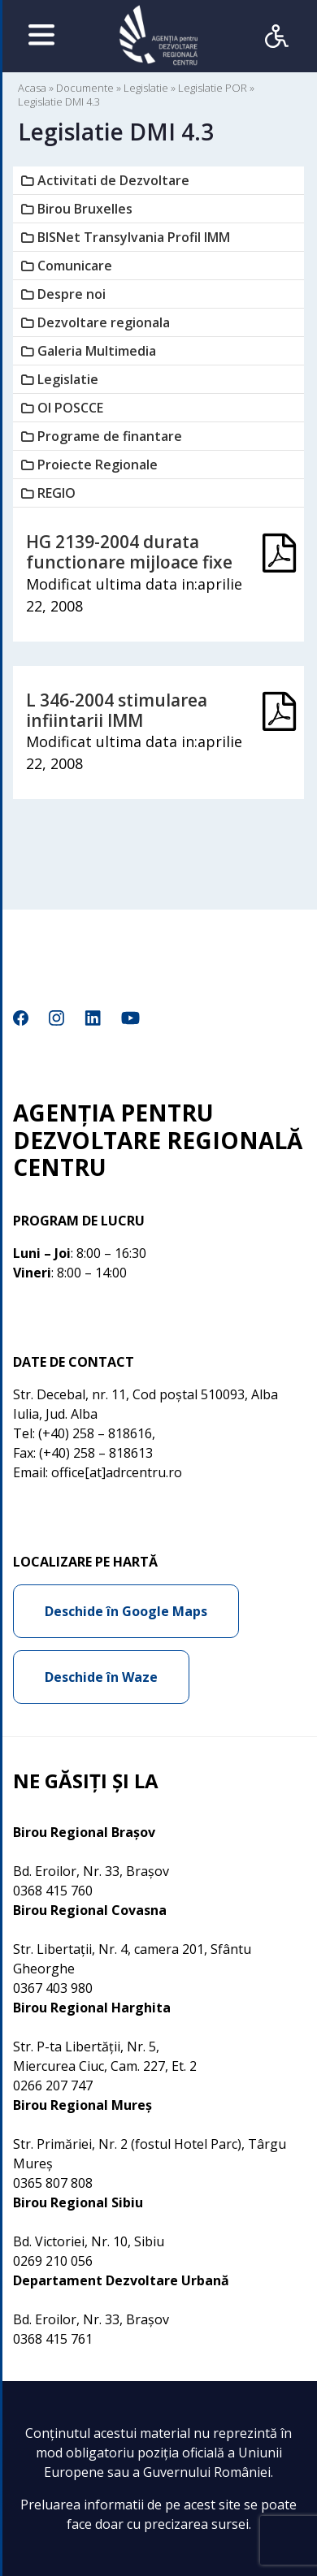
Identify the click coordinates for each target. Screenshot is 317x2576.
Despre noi (71, 294)
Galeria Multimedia (96, 351)
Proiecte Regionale (97, 464)
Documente (85, 87)
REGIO (56, 493)
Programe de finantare (109, 436)
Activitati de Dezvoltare (113, 180)
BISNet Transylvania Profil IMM (133, 237)
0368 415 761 (53, 2339)
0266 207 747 (53, 2085)
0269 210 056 (53, 2261)
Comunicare (74, 265)
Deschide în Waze (101, 1677)
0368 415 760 (53, 1891)
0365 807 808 (53, 2183)
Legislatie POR (212, 87)
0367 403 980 (53, 1988)
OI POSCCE (70, 408)
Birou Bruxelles (84, 209)
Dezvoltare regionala (103, 322)
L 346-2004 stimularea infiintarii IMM (116, 710)
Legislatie (146, 87)
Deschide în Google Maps (126, 1611)
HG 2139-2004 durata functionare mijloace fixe (129, 551)
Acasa (32, 87)
